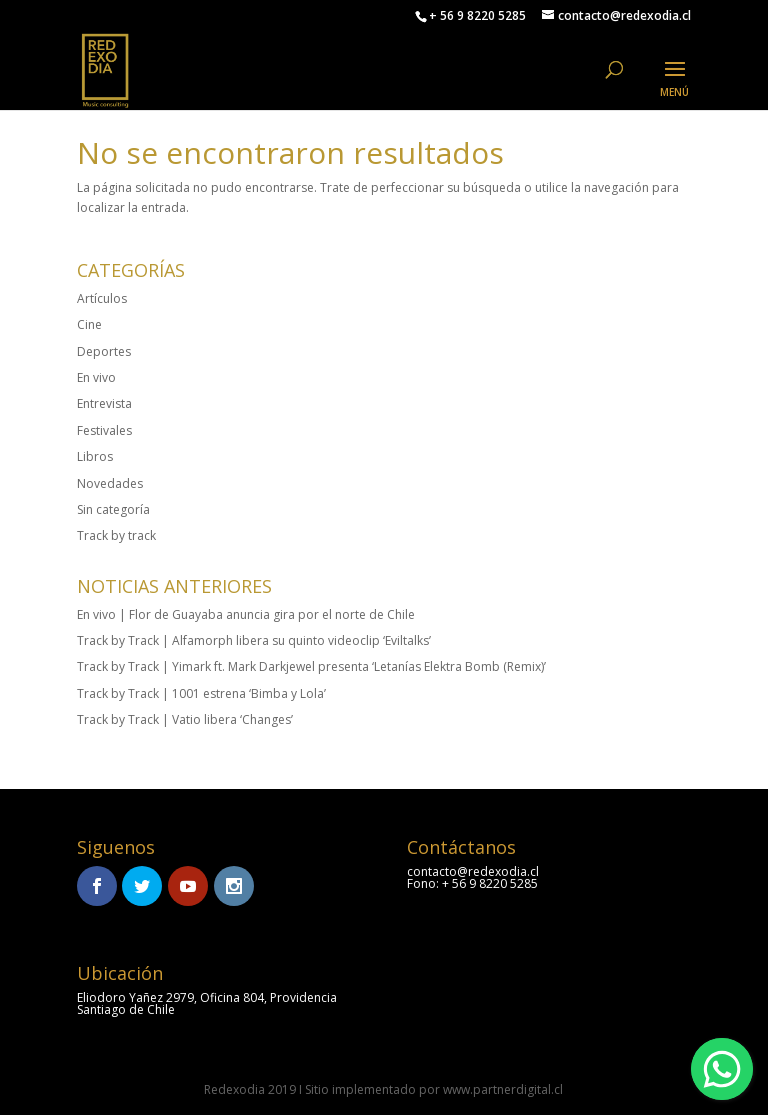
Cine (89, 324)
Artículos (102, 298)
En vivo (96, 377)
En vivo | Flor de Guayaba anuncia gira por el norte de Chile (246, 614)
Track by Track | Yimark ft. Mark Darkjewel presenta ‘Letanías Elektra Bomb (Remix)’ (311, 666)
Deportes (104, 351)
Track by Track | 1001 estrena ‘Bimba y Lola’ (201, 693)
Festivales (104, 430)
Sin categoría (113, 509)
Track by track (116, 535)
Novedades (110, 483)
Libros (95, 456)
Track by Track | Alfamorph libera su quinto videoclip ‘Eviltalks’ (254, 640)
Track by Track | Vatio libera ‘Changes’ (185, 719)
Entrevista (104, 403)
